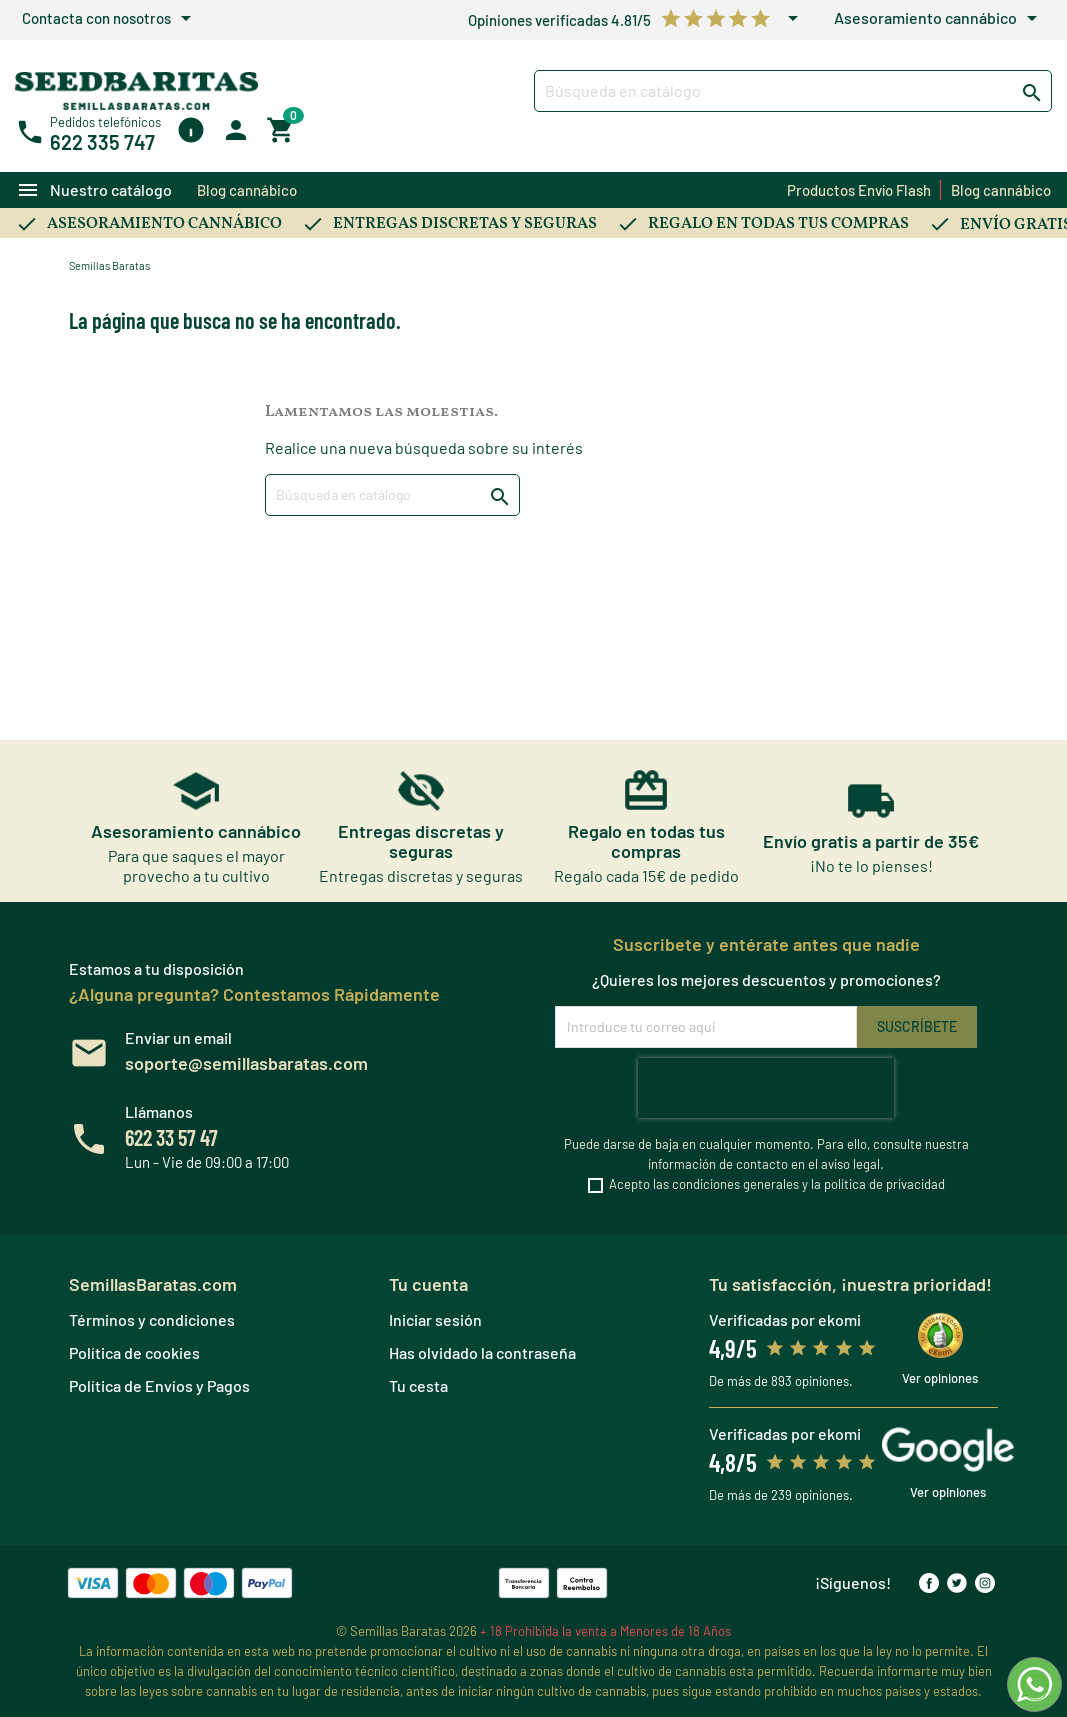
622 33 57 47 (171, 1137)
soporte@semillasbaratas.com (246, 1063)
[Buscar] (793, 91)
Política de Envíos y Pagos (159, 1385)
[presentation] (766, 1088)
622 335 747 (102, 142)
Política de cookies (134, 1352)
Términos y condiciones (152, 1319)
